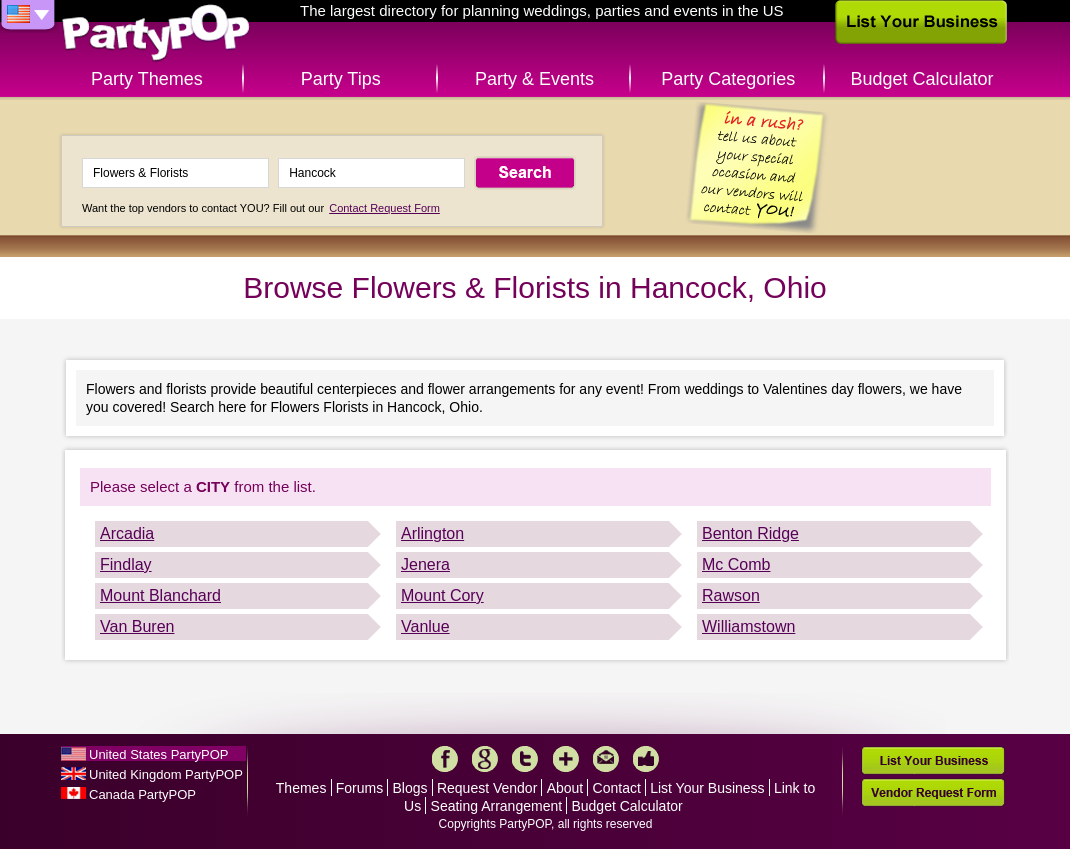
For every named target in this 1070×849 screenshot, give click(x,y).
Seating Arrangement (497, 806)
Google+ (485, 759)
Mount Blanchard (160, 595)
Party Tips (341, 79)
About (565, 788)
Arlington (432, 533)
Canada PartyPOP (142, 794)
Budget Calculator (922, 79)
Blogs (410, 788)
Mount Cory (442, 595)
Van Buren (137, 626)
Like (646, 759)
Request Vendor (487, 788)
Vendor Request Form (933, 792)
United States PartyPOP (158, 754)
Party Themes (147, 79)
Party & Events (534, 79)
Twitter (525, 759)
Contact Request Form (384, 208)
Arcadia (127, 533)
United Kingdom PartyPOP (166, 774)
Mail (606, 759)
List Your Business (707, 788)
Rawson (731, 595)
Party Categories (728, 79)
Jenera (425, 564)
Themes (301, 788)
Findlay (126, 564)
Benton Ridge (750, 533)
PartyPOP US (156, 33)
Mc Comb (736, 564)
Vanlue (425, 626)
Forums (359, 788)
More (566, 759)
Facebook (445, 759)
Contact (617, 788)
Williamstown (748, 626)
